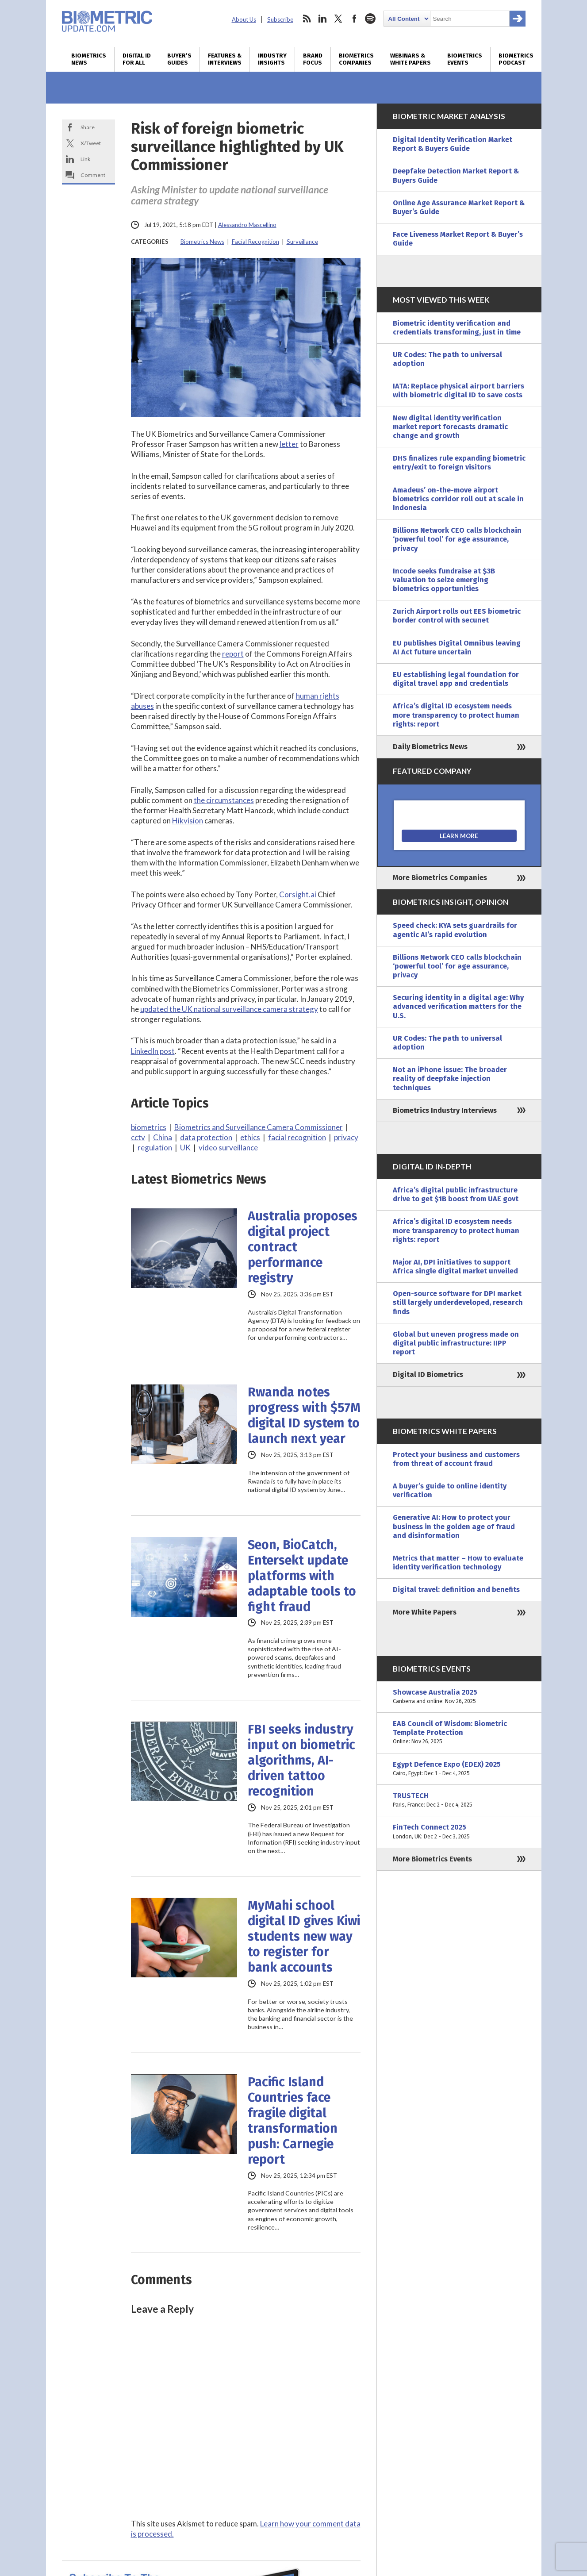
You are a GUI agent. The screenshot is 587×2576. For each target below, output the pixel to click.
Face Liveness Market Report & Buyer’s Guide (458, 238)
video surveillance (228, 1147)
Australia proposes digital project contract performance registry (302, 1247)
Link (85, 159)
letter (289, 444)
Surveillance (302, 241)
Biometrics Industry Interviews (445, 1110)
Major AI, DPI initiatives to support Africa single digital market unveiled (455, 1266)
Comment (93, 175)
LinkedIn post (153, 1051)
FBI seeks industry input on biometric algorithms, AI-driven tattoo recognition (301, 1760)
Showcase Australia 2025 (459, 1697)
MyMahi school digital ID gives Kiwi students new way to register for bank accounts (304, 1936)
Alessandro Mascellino (247, 224)
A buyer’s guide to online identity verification (449, 1490)
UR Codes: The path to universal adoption (447, 359)
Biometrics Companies (356, 59)
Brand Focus (312, 59)
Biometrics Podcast (516, 59)
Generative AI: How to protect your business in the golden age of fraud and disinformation (454, 1526)
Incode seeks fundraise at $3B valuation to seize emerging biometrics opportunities (444, 580)
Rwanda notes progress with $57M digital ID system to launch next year (304, 1415)
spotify (370, 19)
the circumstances (224, 800)
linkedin (322, 19)
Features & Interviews (225, 59)
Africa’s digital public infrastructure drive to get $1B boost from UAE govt (455, 1194)
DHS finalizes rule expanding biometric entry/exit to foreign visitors (459, 462)
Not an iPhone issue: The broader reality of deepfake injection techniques (450, 1078)
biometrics (148, 1127)
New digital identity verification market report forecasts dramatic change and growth (450, 427)
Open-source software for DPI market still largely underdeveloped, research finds (458, 1302)
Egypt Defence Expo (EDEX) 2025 (459, 1769)
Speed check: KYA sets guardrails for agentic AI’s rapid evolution (455, 929)
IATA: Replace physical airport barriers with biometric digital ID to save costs (458, 390)
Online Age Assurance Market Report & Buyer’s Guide (459, 207)
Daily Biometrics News (430, 746)
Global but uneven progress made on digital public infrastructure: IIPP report (456, 1343)
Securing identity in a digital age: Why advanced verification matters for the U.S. (458, 1006)
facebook (354, 19)
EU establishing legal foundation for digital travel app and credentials (456, 679)
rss (307, 19)
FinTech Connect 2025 (459, 1832)
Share (88, 127)
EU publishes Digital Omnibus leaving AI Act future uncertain (457, 647)
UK (185, 1147)
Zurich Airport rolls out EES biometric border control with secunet (457, 615)
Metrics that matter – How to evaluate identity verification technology (458, 1562)
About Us (244, 19)
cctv (138, 1137)
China (162, 1137)
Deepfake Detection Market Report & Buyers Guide (456, 175)
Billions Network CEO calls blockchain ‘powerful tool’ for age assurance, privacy (457, 539)
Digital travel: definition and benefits (456, 1589)
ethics (250, 1137)
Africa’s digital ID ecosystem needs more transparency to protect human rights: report (456, 715)
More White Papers (425, 1612)
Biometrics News (88, 59)
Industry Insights (272, 59)
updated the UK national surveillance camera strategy (229, 1009)
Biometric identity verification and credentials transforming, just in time (457, 327)
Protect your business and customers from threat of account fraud (456, 1459)
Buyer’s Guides (179, 59)
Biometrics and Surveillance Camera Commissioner (258, 1127)
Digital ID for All (137, 59)
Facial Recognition (255, 241)
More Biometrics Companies (440, 877)
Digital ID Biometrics (428, 1374)
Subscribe (280, 19)
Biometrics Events (464, 59)
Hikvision (187, 820)
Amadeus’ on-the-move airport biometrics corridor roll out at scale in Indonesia (458, 499)
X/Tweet (91, 143)
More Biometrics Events (432, 1859)
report (233, 653)
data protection (206, 1137)
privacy (346, 1137)
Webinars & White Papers (410, 59)
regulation (155, 1147)
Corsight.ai (297, 894)
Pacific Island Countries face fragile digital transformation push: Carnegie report (293, 2120)
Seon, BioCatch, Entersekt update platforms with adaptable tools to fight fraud (302, 1576)
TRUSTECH (459, 1800)
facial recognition (297, 1137)
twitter (338, 19)
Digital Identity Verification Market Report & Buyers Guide (452, 144)
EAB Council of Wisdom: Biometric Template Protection (459, 1732)
